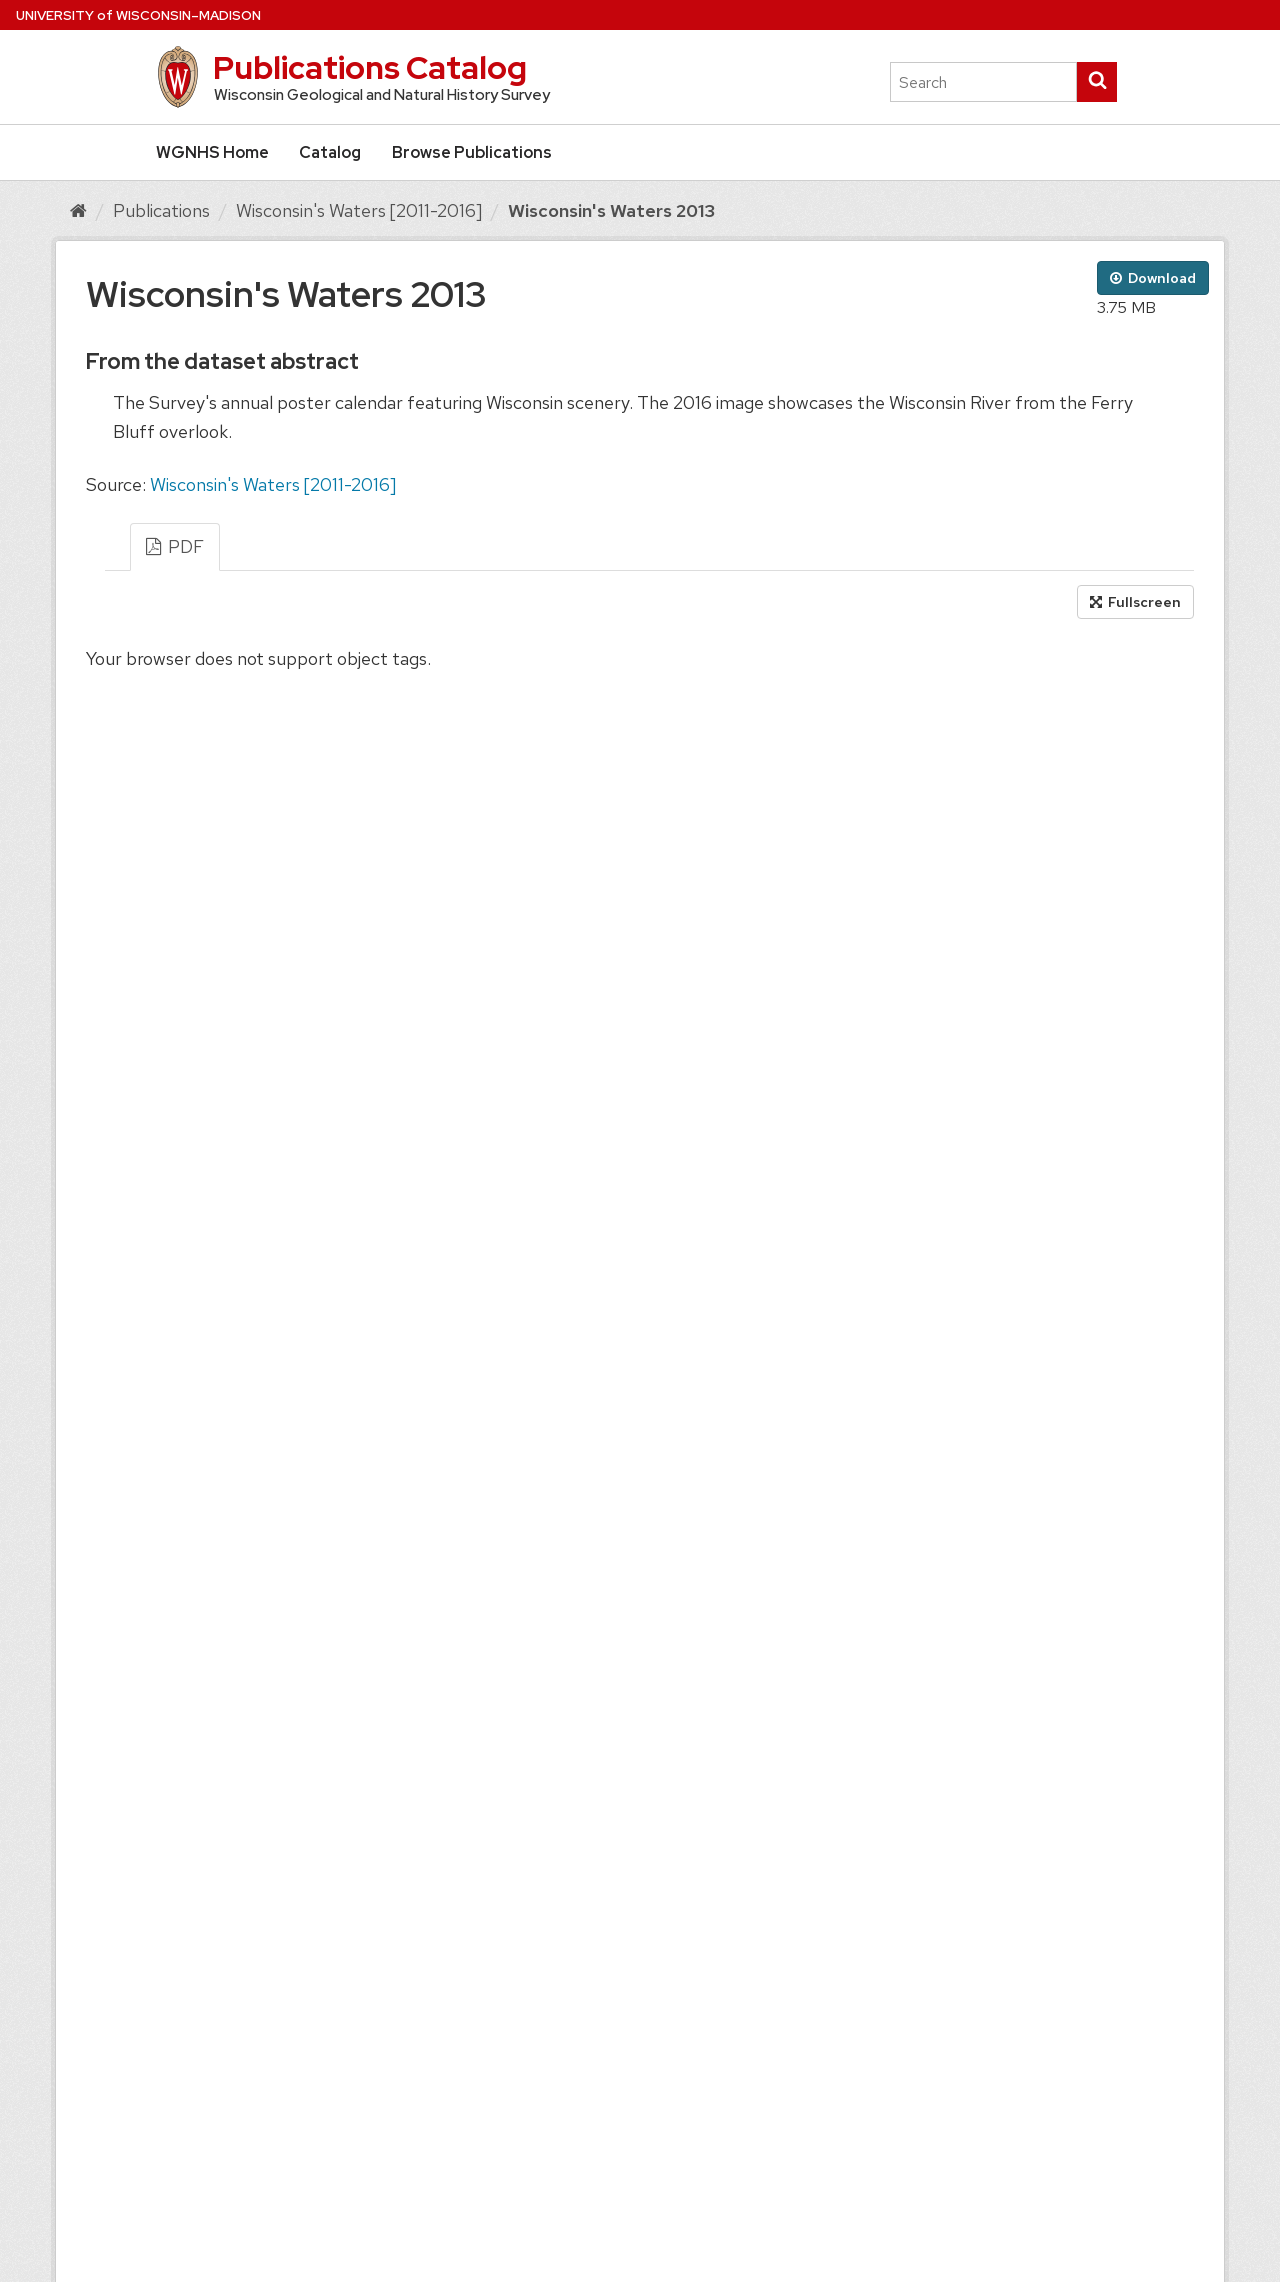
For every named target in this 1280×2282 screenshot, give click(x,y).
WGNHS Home (212, 152)
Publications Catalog (370, 67)
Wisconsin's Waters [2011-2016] (359, 210)
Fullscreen (1135, 602)
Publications (161, 210)
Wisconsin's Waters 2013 (611, 210)
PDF (175, 546)
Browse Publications (472, 152)
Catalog (330, 152)
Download (1153, 278)
